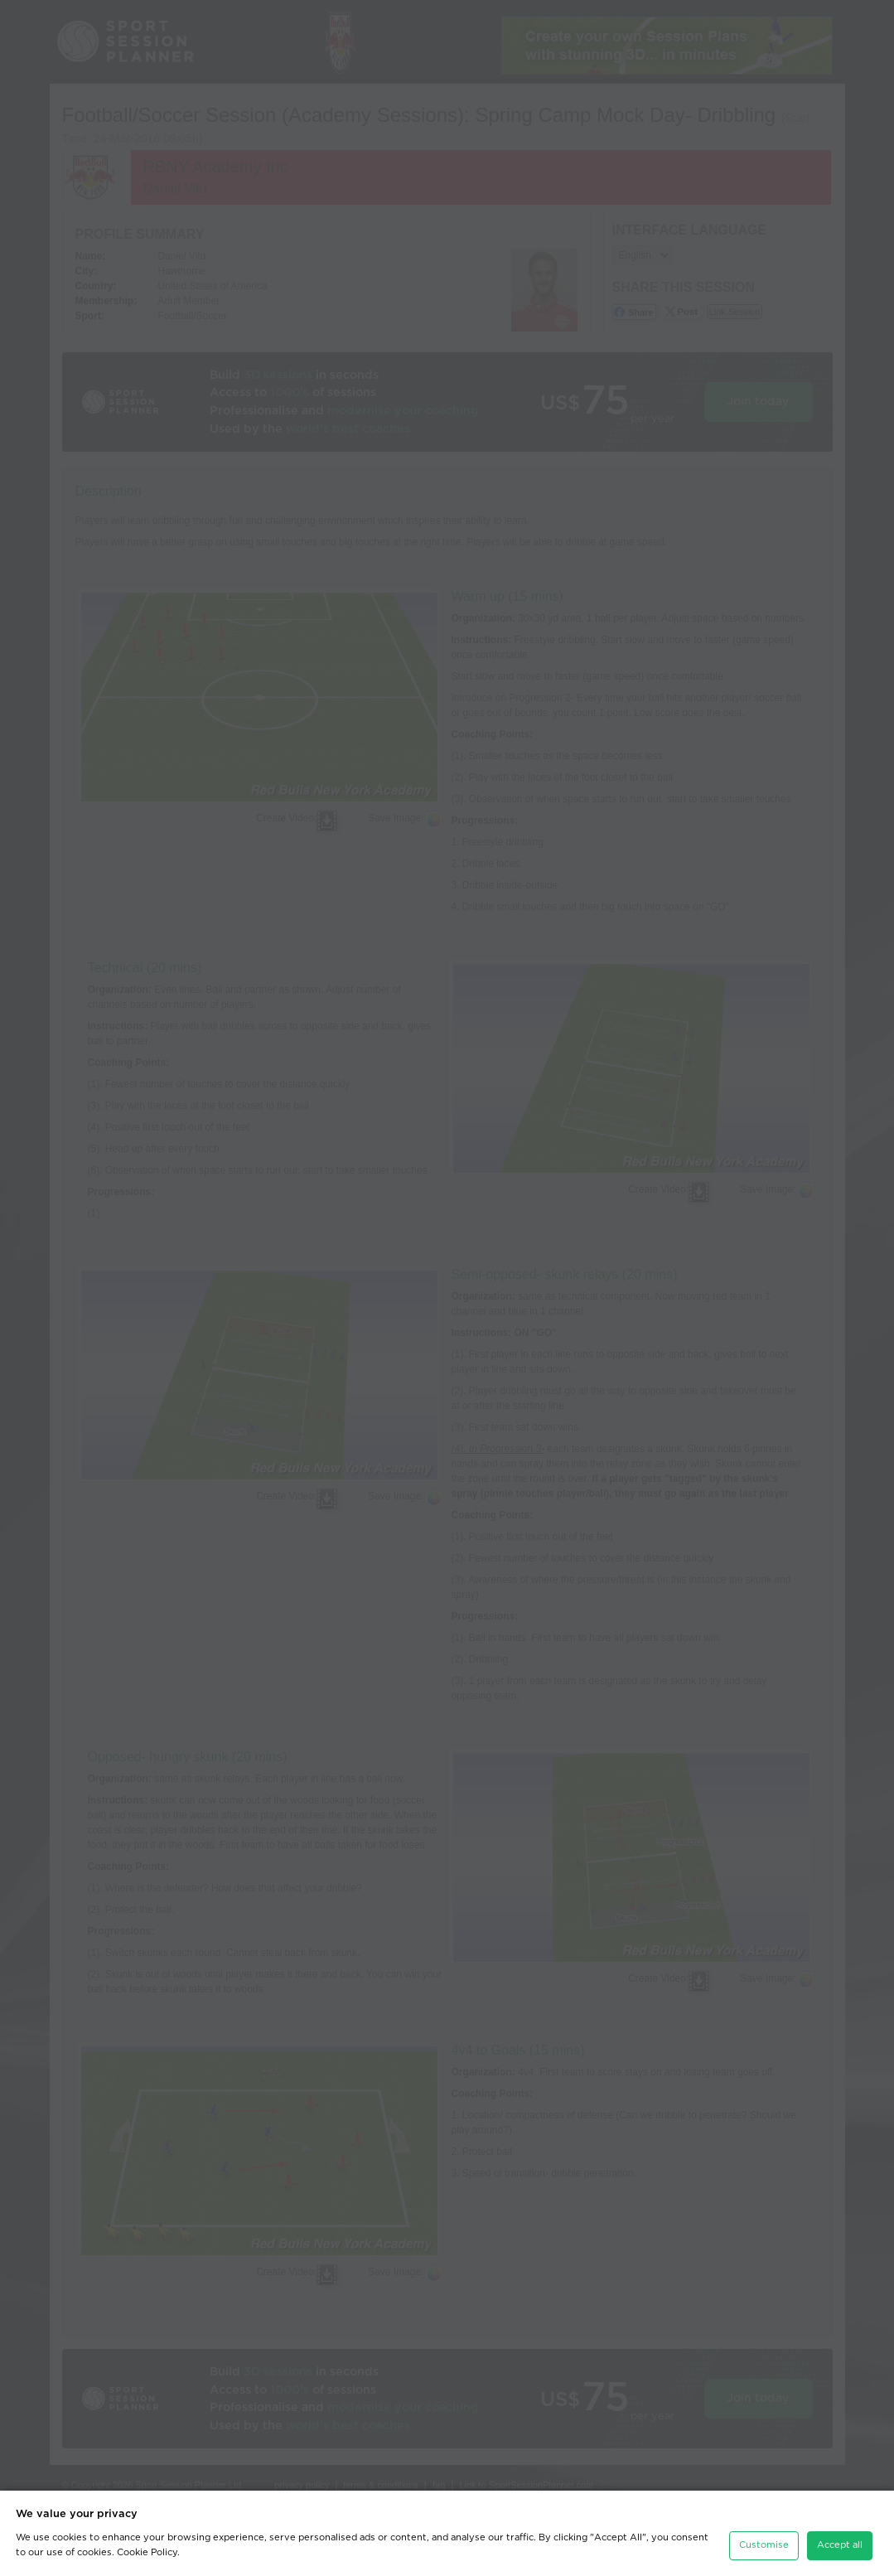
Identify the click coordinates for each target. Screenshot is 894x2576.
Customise (764, 2544)
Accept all (840, 2544)
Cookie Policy (147, 2552)
